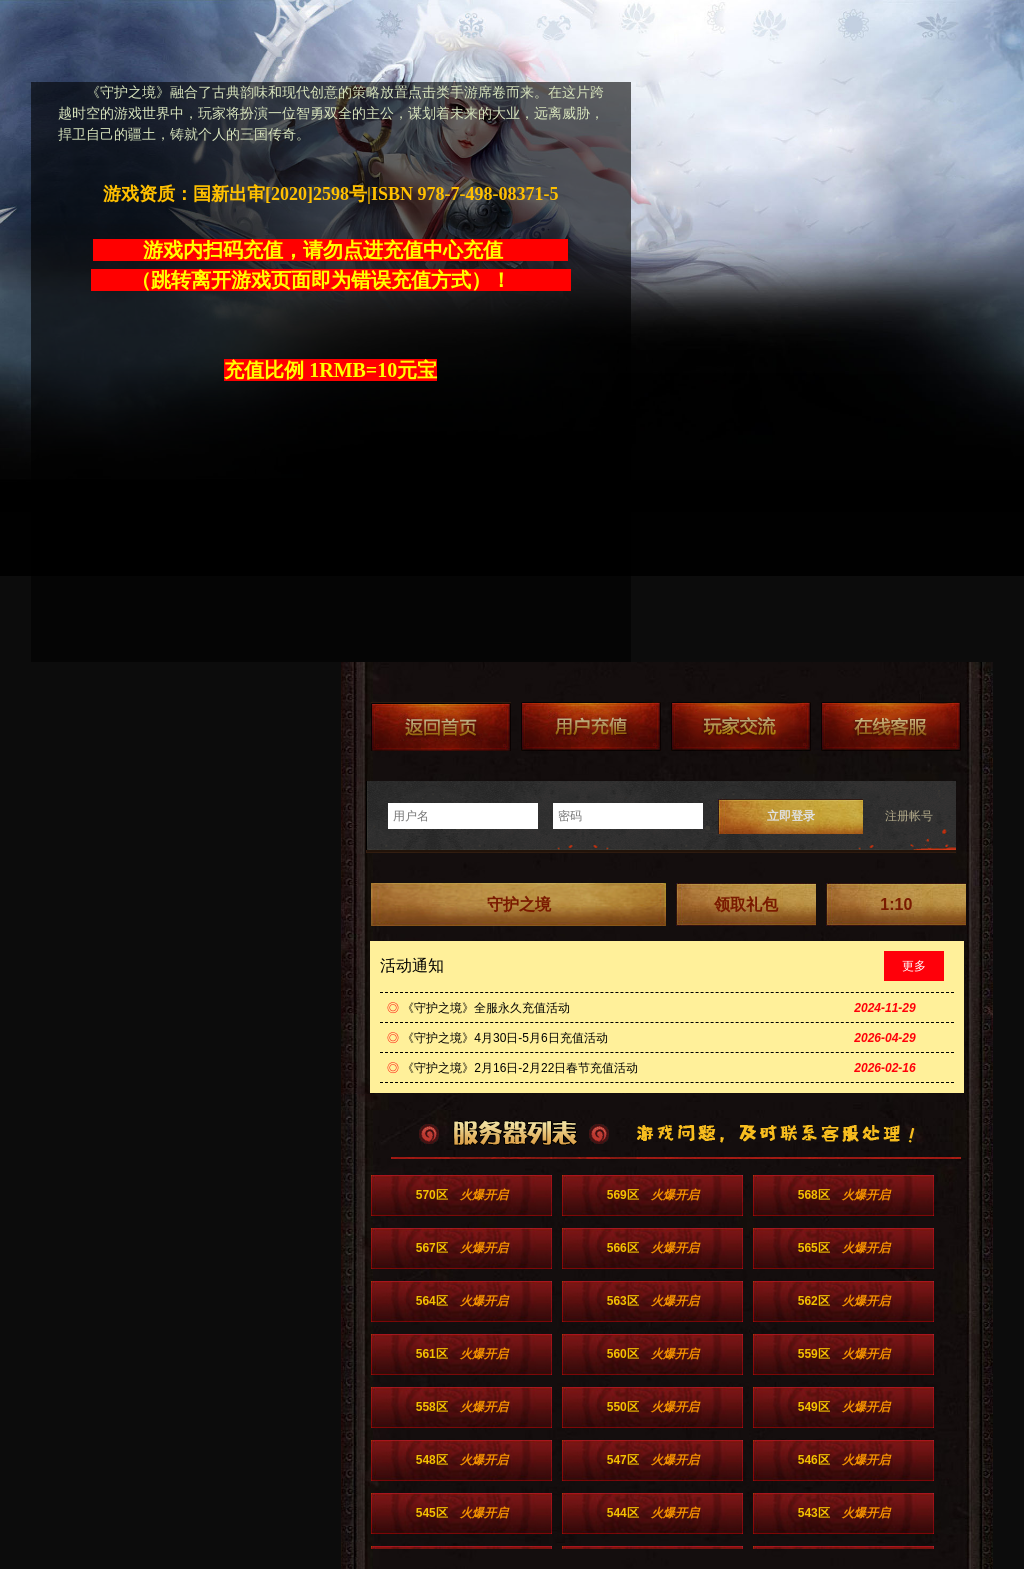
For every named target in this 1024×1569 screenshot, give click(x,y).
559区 (844, 1354)
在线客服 (891, 726)
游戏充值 (591, 726)
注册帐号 (909, 816)
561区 (462, 1354)
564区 (462, 1301)
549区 (844, 1407)
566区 (653, 1248)
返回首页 (441, 726)
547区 (653, 1460)
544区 (653, 1513)
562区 (844, 1301)
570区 (462, 1195)
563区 (653, 1301)
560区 (653, 1354)
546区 (844, 1460)
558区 (462, 1407)
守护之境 (519, 904)
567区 (462, 1248)
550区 (653, 1407)
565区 (844, 1248)
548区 (462, 1460)
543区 (844, 1513)
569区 (653, 1195)
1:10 (896, 904)
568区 (844, 1195)
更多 (914, 966)
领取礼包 (746, 904)
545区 (462, 1513)
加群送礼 (741, 726)
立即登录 (791, 816)
